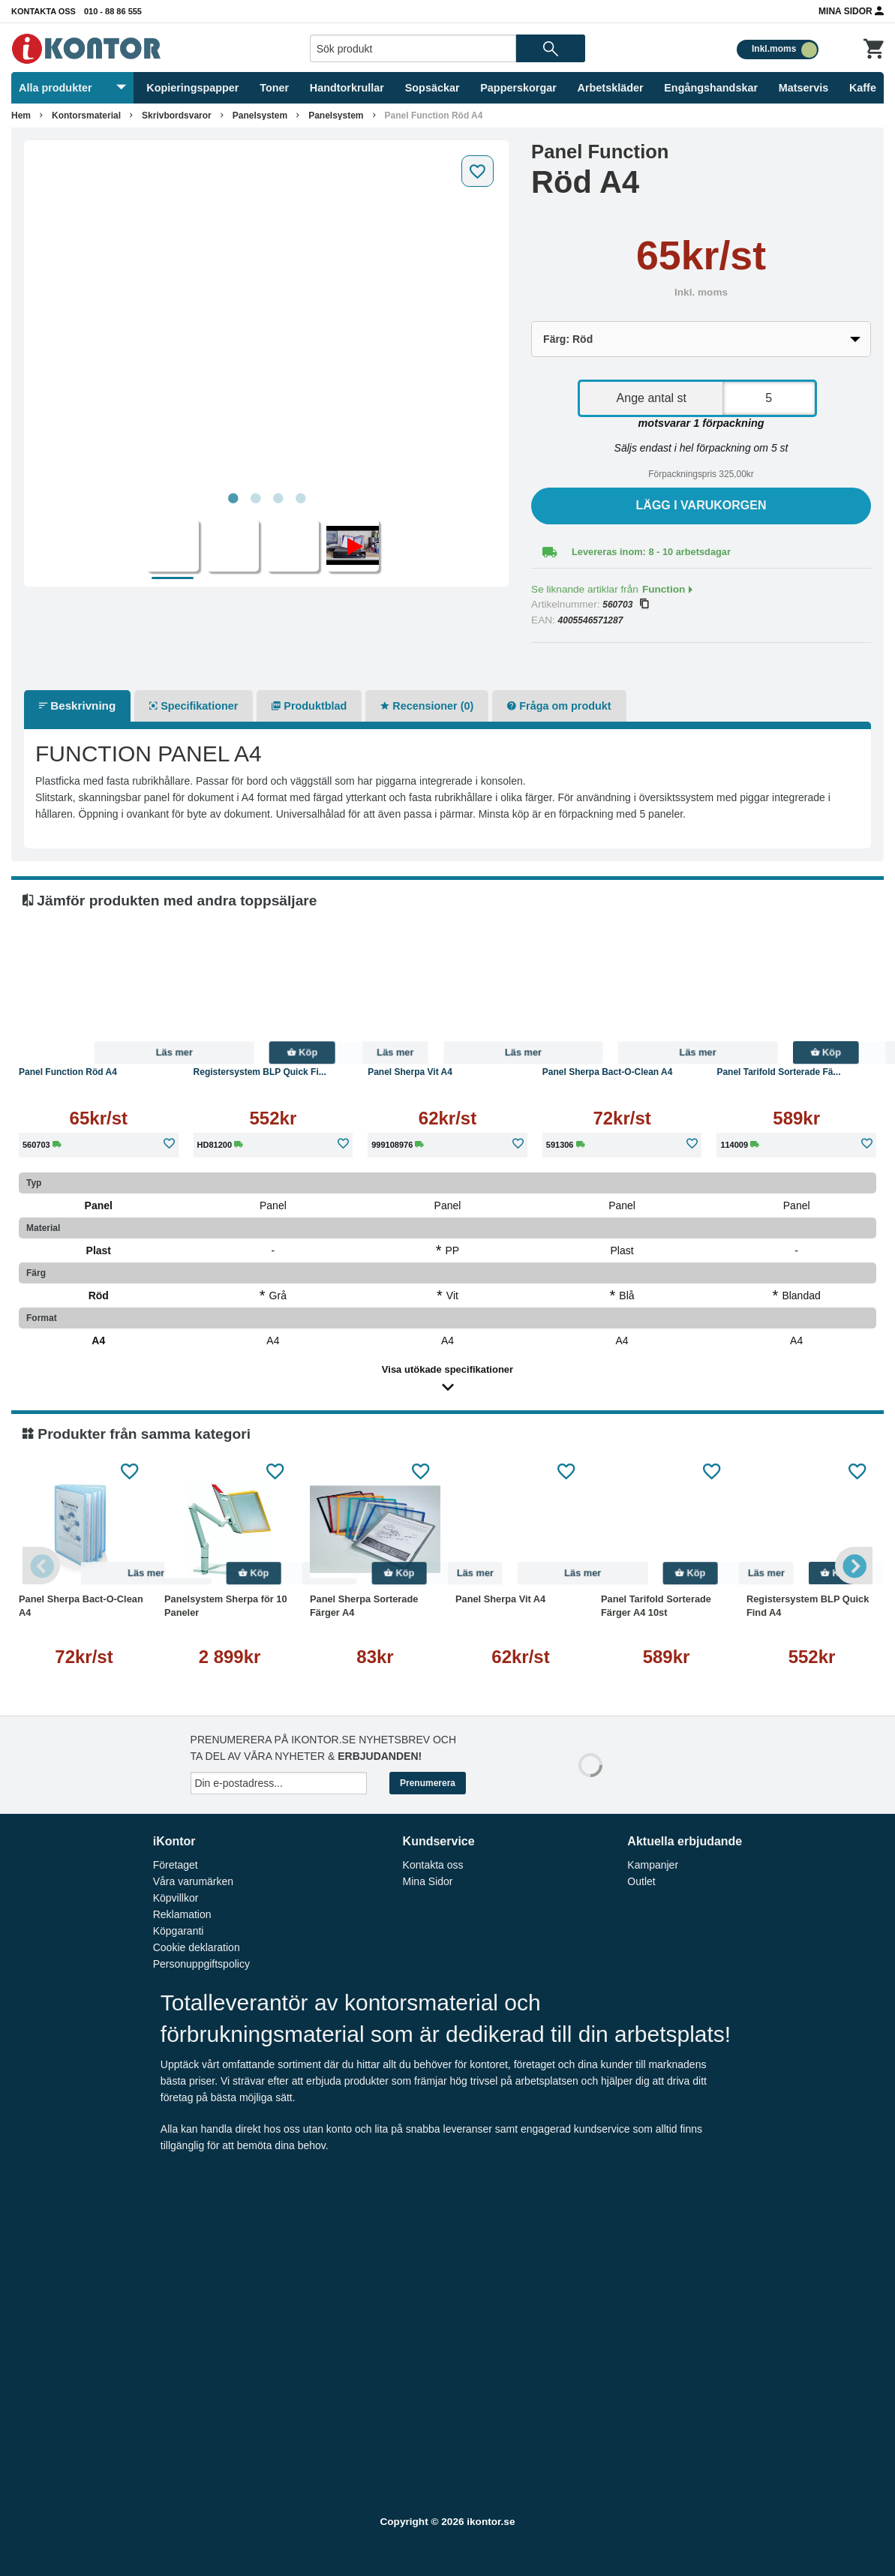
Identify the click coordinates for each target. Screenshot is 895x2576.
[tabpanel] (266, 316)
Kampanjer (652, 1865)
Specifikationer (193, 706)
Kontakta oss (43, 11)
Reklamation (182, 1914)
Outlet (641, 1881)
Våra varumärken (193, 1881)
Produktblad (309, 706)
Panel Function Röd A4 (434, 115)
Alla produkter (72, 88)
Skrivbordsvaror (177, 115)
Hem (21, 115)
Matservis (803, 88)
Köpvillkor (176, 1898)
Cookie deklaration (196, 1947)
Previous (41, 1565)
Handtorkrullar (347, 88)
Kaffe (862, 88)
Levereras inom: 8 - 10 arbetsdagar (651, 551)
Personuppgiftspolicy (201, 1964)
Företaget (175, 1865)
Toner (274, 88)
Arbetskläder (611, 88)
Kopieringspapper (192, 88)
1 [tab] (232, 498)
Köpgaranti (178, 1931)
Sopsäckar (432, 88)
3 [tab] (277, 498)
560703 (625, 604)
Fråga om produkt (559, 706)
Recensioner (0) (426, 706)
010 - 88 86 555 (113, 11)
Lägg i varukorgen (701, 505)
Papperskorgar (518, 88)
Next (853, 1565)
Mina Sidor (851, 10)
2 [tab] (255, 498)
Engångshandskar (711, 88)
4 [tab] (300, 498)
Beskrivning (77, 705)
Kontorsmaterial (86, 115)
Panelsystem (260, 115)
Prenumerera (427, 1783)
